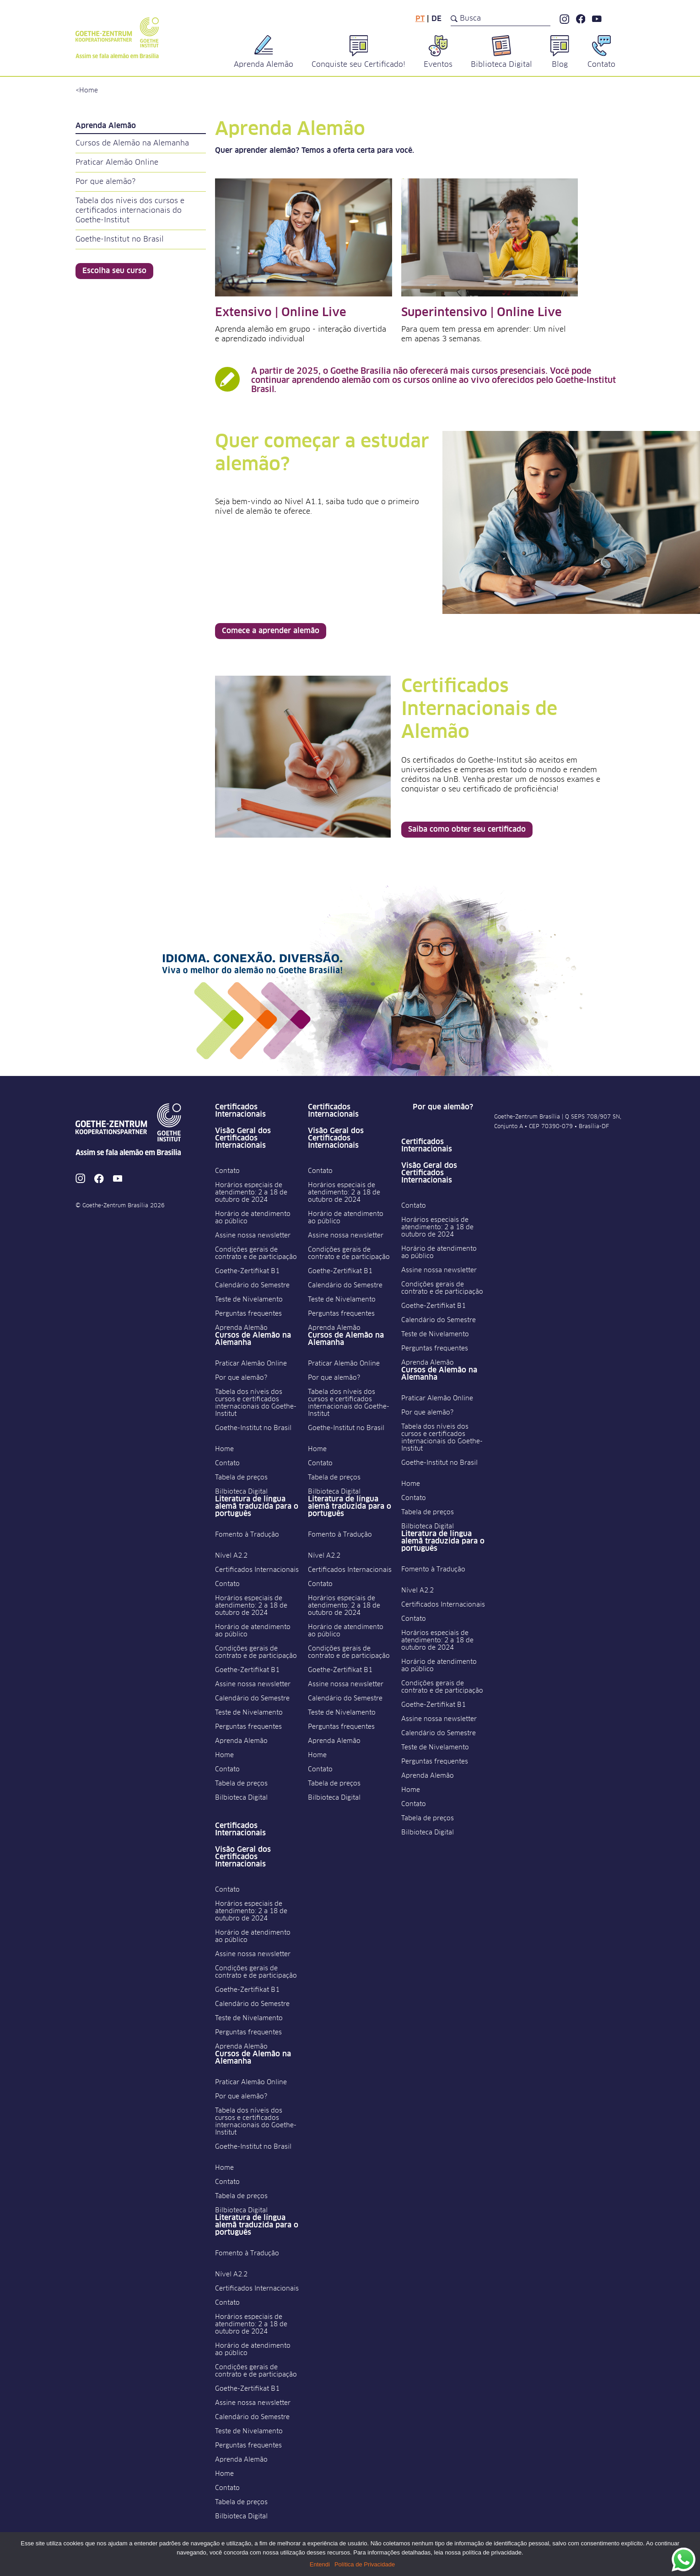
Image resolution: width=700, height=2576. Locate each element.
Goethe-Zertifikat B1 (247, 1271)
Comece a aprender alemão (270, 631)
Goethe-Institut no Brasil (119, 239)
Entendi (320, 2564)
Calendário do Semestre (252, 1285)
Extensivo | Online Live (280, 312)
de (436, 18)
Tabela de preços (241, 1477)
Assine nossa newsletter (253, 1235)
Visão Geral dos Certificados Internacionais (243, 1138)
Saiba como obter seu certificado (467, 829)
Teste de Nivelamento (249, 1299)
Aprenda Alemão (241, 1328)
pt (420, 18)
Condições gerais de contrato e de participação (256, 1253)
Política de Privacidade (364, 2564)
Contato (227, 1171)
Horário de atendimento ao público (253, 1218)
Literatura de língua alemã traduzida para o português (256, 1506)
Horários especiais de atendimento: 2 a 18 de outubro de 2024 (251, 1192)
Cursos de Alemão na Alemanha (132, 143)
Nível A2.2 (231, 1556)
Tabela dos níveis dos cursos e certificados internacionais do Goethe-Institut (129, 210)
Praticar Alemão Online (116, 162)
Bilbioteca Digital (241, 1492)
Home (88, 90)
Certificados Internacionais (240, 1110)
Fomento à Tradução (247, 1535)
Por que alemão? (105, 181)
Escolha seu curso (114, 270)
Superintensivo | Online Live (481, 312)
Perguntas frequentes (248, 1314)
